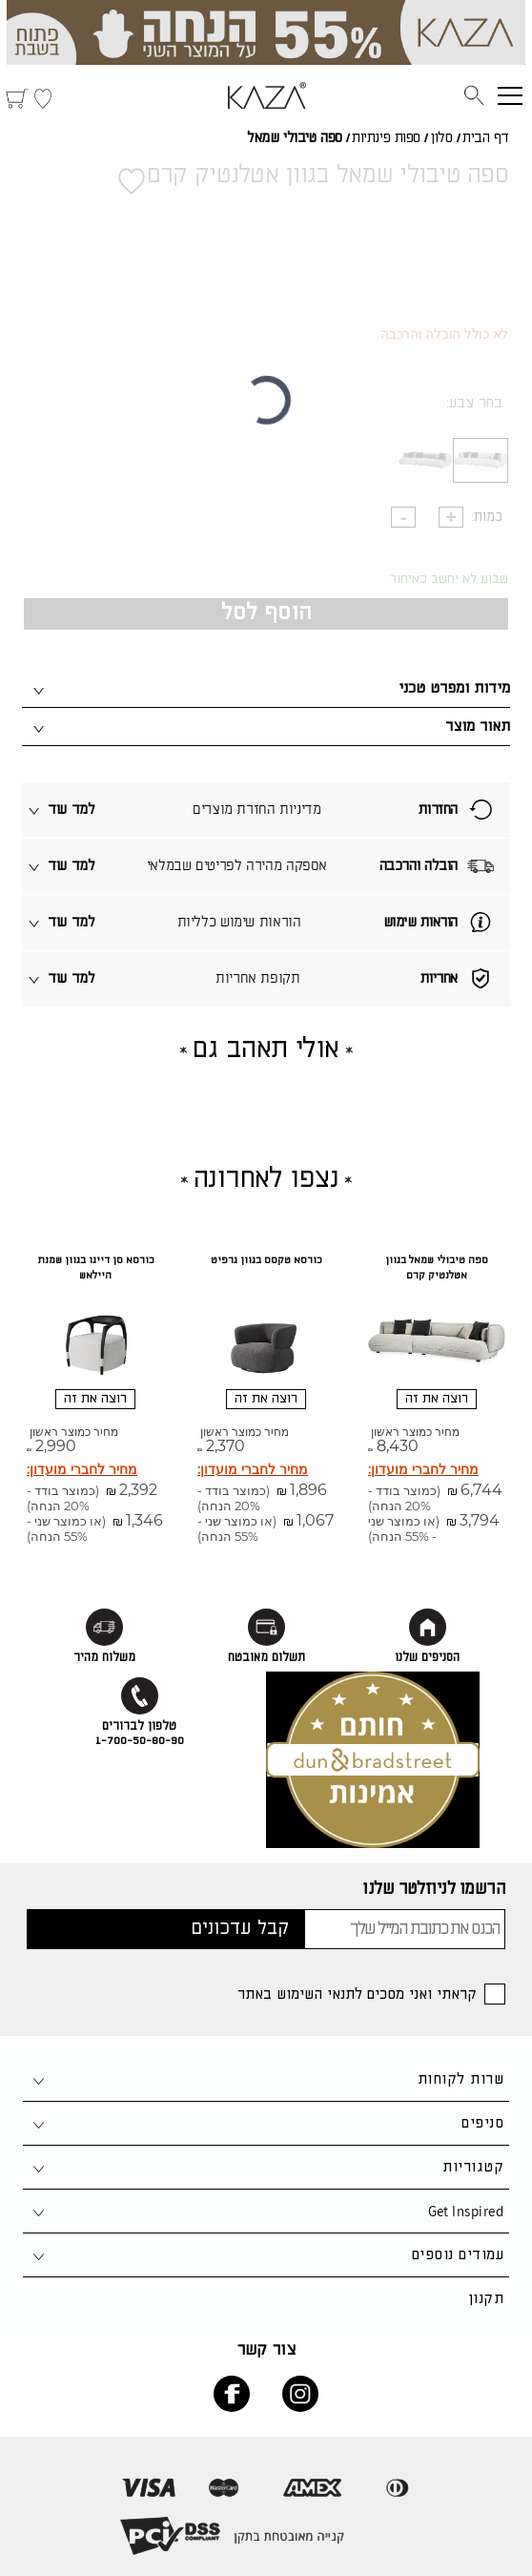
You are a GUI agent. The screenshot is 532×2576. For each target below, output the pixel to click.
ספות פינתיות (386, 138)
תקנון (485, 2299)
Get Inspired (465, 2211)
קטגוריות (472, 2167)
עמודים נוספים (457, 2255)
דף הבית (485, 138)
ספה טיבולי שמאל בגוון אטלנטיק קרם (436, 1268)
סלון (441, 138)
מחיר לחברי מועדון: (423, 1469)
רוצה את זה (436, 1398)
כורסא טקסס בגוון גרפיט (266, 1260)
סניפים (482, 2123)
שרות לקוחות (460, 2079)
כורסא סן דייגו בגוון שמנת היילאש (95, 1268)
